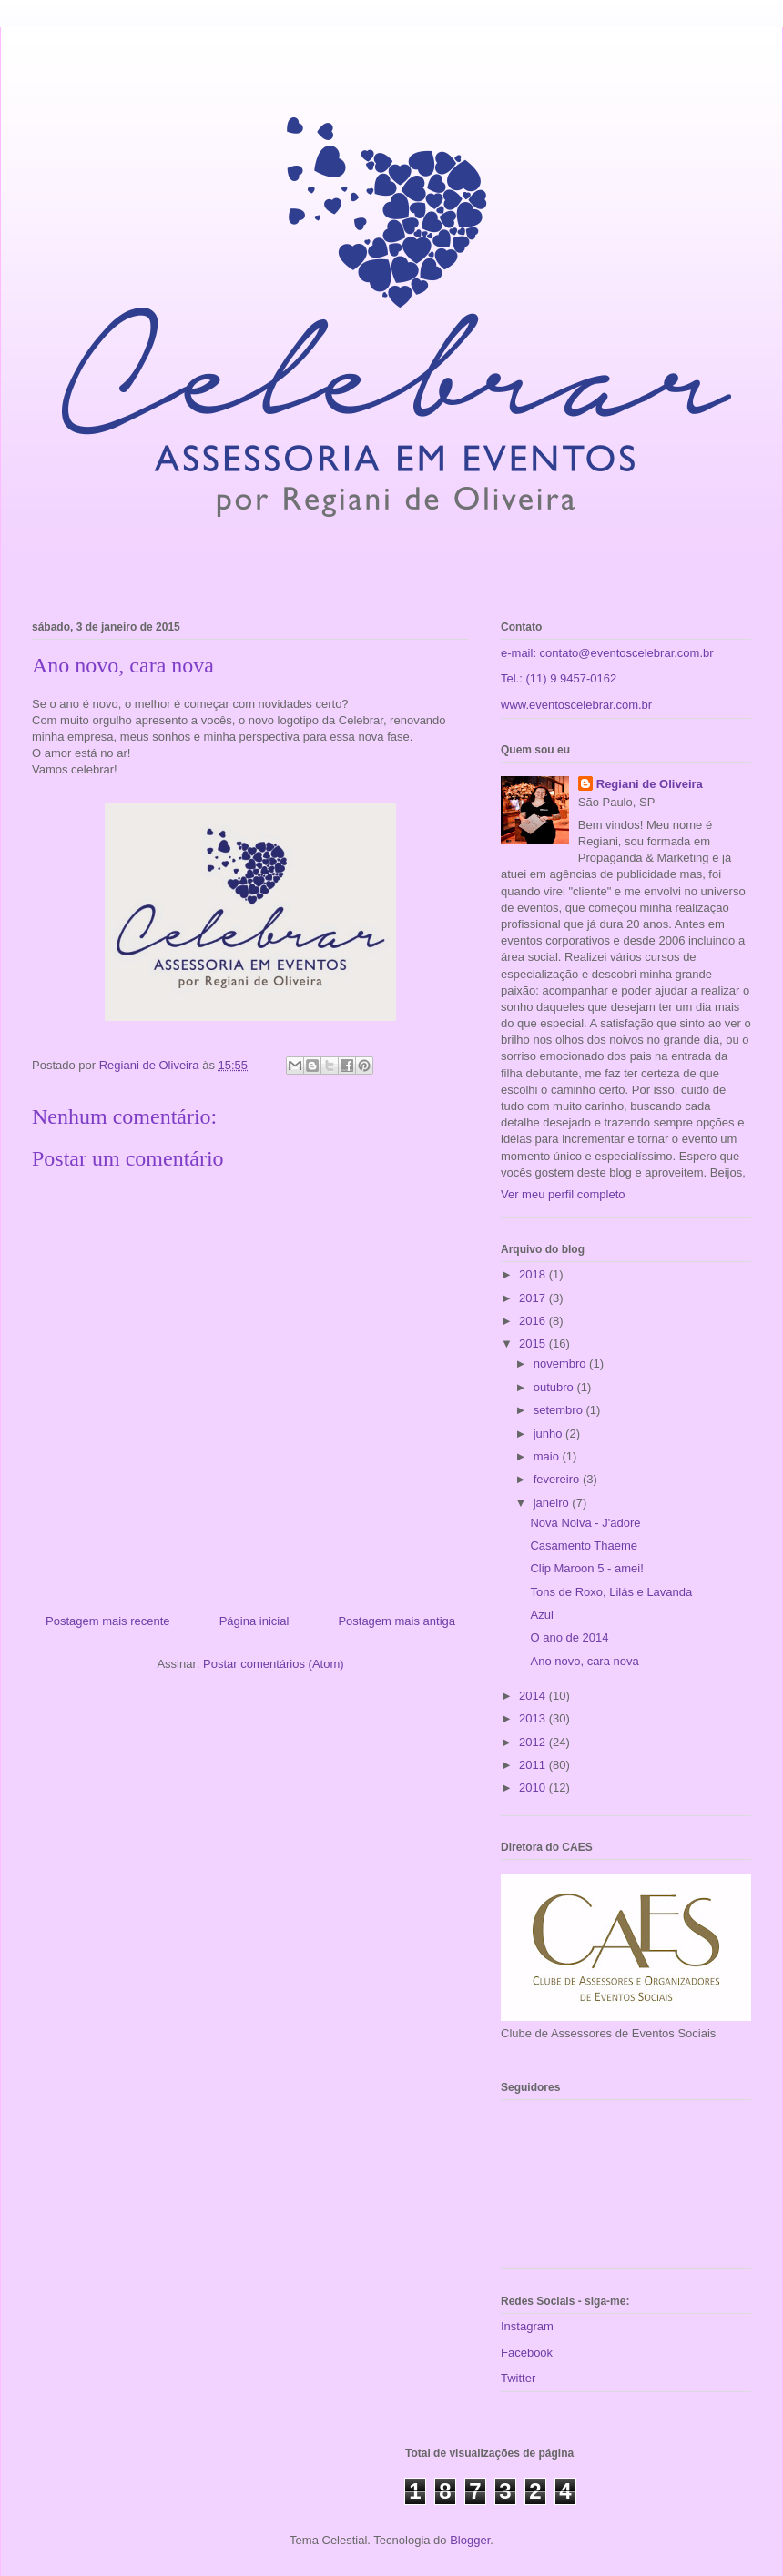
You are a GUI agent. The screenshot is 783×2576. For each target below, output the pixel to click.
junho (549, 1433)
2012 (534, 1742)
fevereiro (558, 1479)
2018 (534, 1274)
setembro (560, 1410)
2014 (534, 1695)
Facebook (527, 2352)
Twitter (518, 2378)
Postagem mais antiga (396, 1621)
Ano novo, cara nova (584, 1661)
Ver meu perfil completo (563, 1194)
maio (548, 1456)
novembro (561, 1363)
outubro (555, 1387)
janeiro (553, 1503)
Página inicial (254, 1621)
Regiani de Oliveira (649, 784)
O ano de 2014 (569, 1637)
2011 (534, 1765)
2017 (534, 1298)
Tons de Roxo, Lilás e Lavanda (611, 1592)
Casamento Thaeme (583, 1545)
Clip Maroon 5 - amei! (586, 1568)
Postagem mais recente (108, 1621)
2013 (534, 1718)
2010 (534, 1787)
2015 (534, 1343)
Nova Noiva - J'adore (585, 1523)
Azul (541, 1614)
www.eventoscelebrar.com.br (576, 705)
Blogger (470, 2540)
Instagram (527, 2326)
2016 (534, 1321)
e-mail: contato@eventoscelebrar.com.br (607, 653)
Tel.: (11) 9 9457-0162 (558, 678)
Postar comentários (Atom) (273, 1664)
